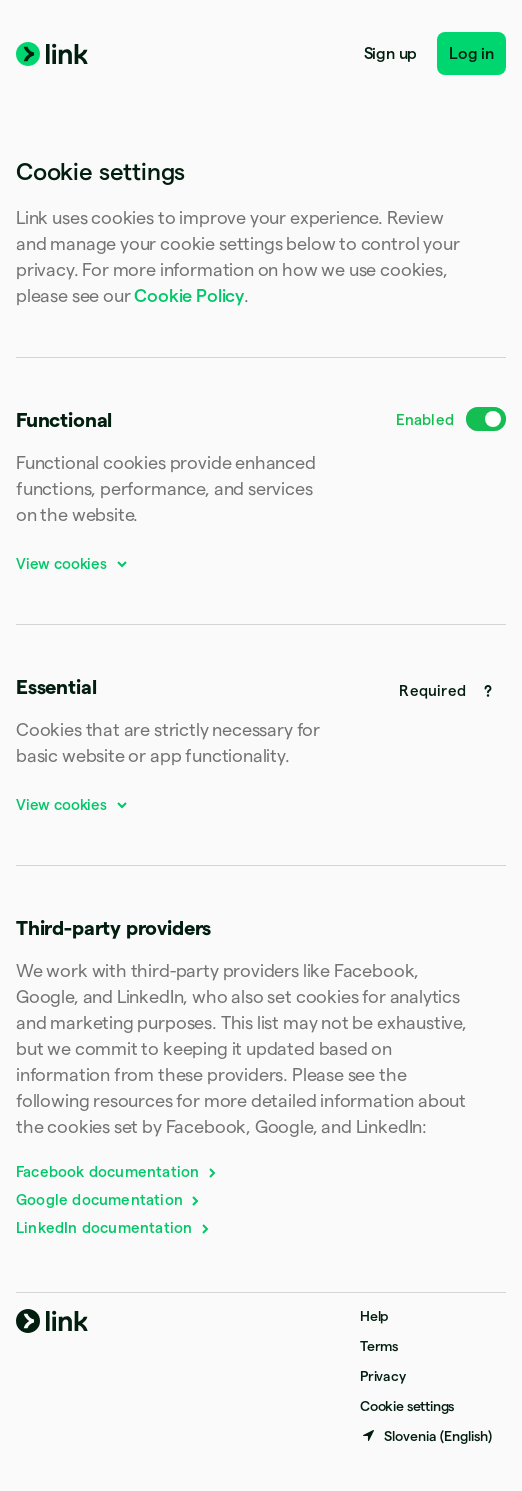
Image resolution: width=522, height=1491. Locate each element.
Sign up (391, 53)
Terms (379, 1346)
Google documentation (109, 1199)
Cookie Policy (189, 295)
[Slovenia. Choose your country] (426, 1436)
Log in (471, 53)
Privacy (383, 1376)
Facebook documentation (117, 1171)
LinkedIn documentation (114, 1227)
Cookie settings (407, 1406)
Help (374, 1316)
